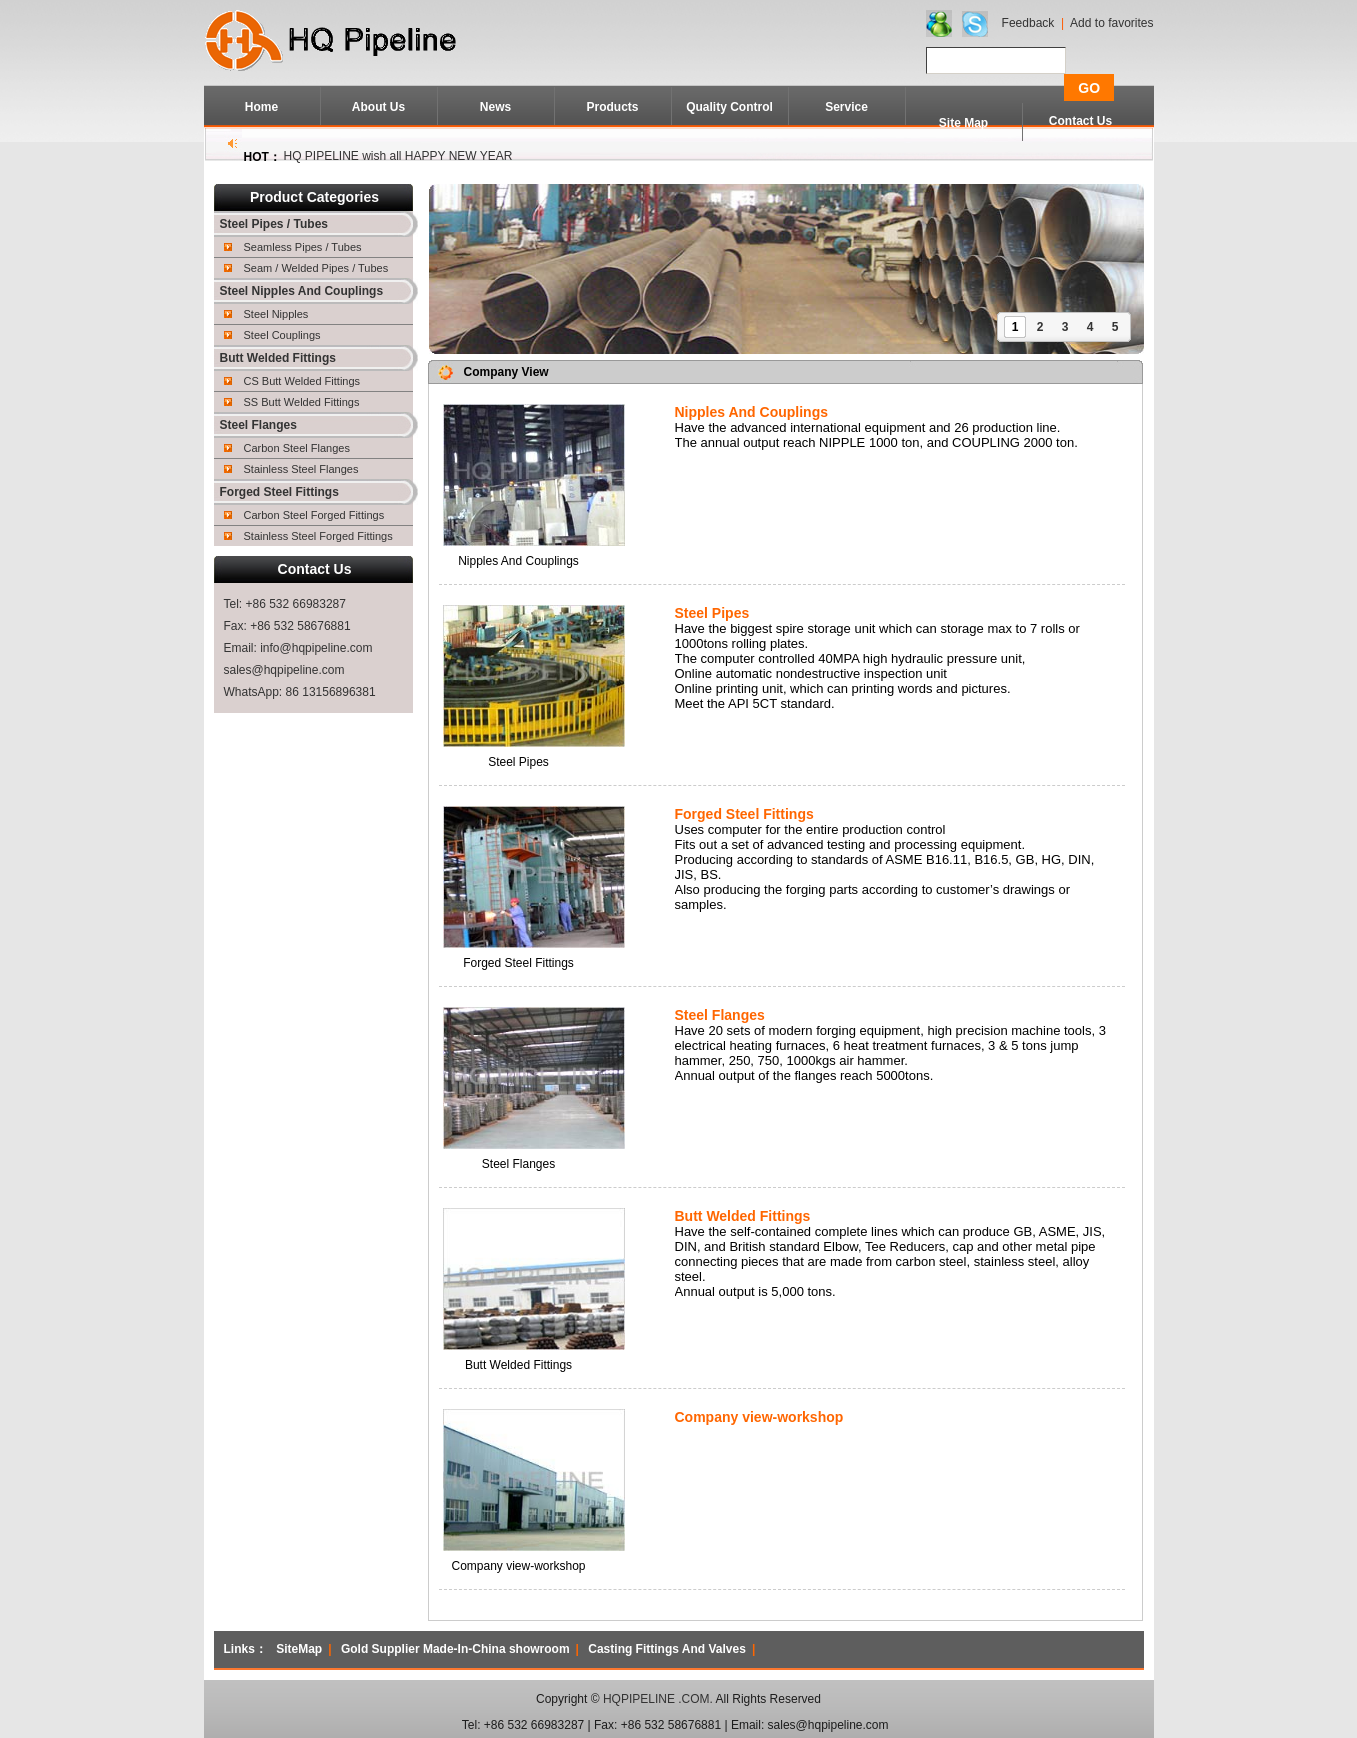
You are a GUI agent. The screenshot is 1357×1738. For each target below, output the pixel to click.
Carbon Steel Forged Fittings (314, 515)
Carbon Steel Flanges (297, 448)
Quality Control (729, 107)
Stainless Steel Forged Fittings (318, 536)
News (495, 107)
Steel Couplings (282, 335)
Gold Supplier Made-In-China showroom (455, 1649)
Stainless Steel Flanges (301, 469)
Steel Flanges (258, 425)
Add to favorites (1111, 23)
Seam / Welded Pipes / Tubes (316, 268)
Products (612, 107)
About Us (378, 107)
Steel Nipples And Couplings (302, 291)
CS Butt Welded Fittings (302, 381)
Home (261, 107)
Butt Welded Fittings (278, 358)
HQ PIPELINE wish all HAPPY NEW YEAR (398, 156)
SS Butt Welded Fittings (302, 402)
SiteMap (299, 1649)
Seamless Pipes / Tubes (303, 247)
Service (846, 107)
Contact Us (1080, 121)
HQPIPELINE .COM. (658, 1699)
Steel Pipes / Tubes (274, 224)
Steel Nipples (276, 314)
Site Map (963, 123)
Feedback (1028, 23)
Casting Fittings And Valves (667, 1649)
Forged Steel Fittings (279, 492)
